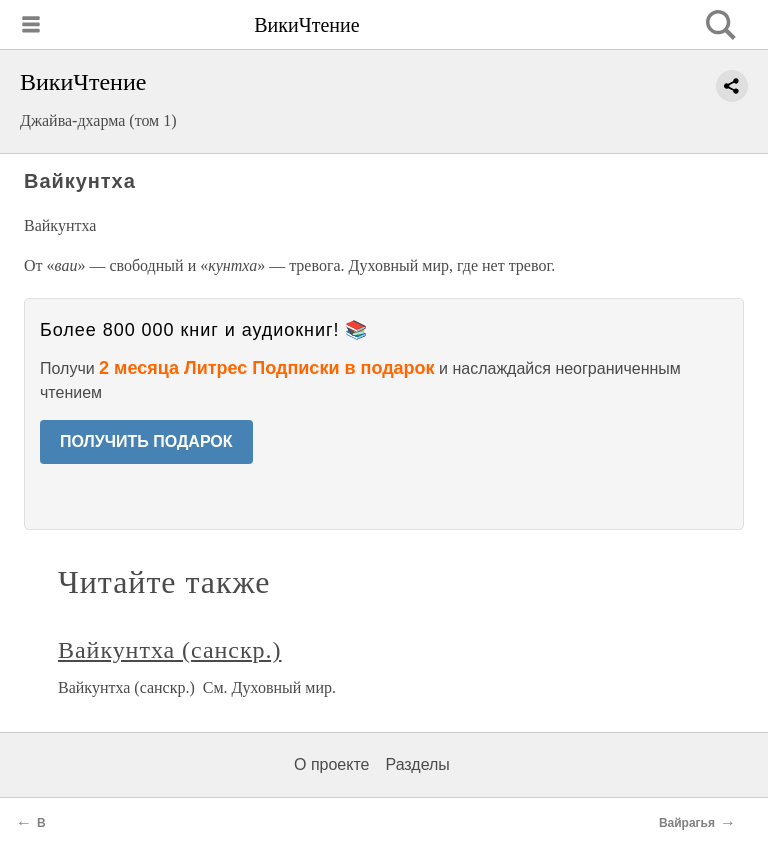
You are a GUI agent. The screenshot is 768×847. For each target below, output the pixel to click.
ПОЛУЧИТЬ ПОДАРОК (146, 441)
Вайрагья (687, 823)
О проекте (331, 764)
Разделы (417, 764)
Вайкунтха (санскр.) (169, 650)
